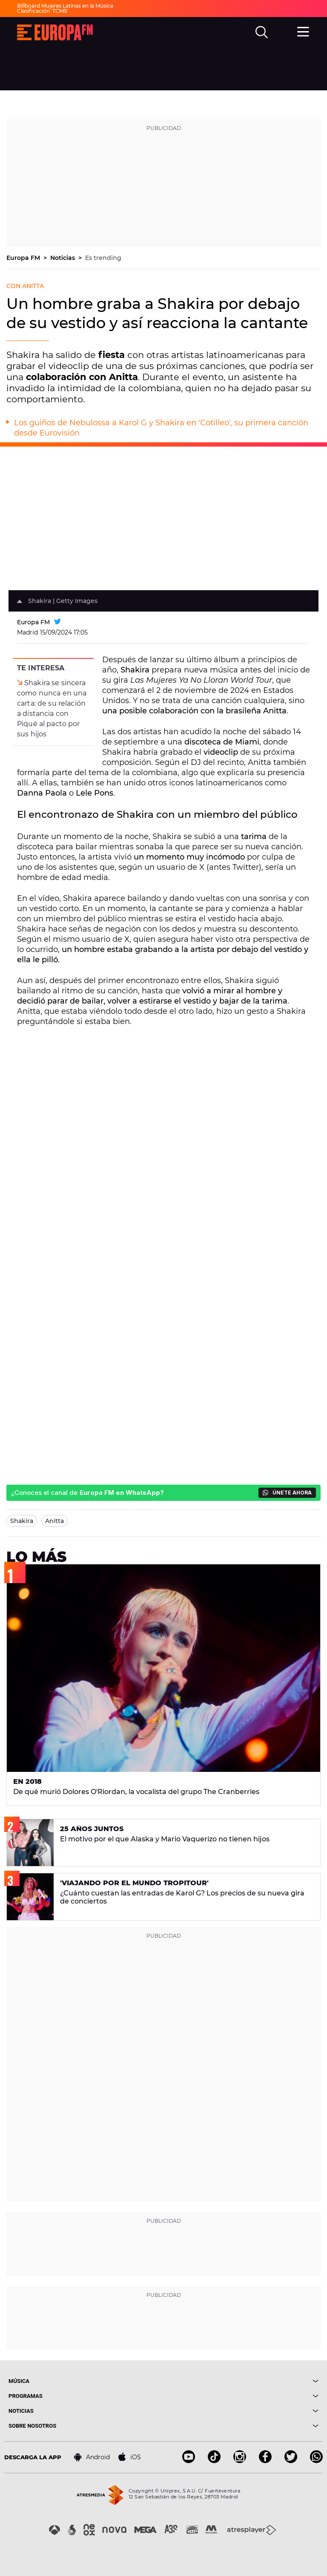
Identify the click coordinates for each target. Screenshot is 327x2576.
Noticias (63, 258)
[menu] (303, 31)
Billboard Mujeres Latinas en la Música (65, 6)
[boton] (241, 2381)
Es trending (103, 258)
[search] (261, 32)
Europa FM (24, 258)
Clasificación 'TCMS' (42, 11)
